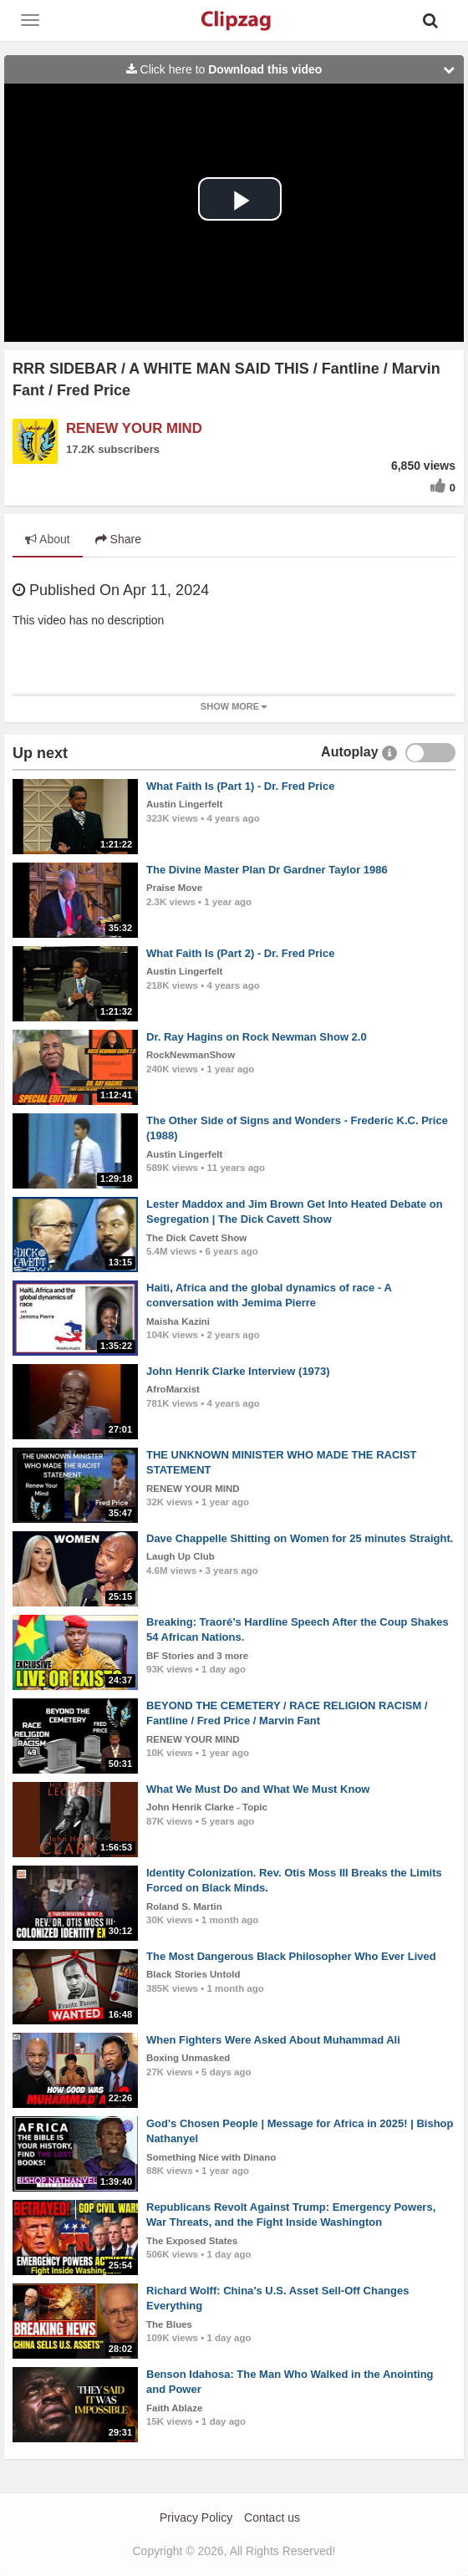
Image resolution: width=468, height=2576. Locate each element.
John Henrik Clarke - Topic (206, 1807)
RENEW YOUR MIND (134, 428)
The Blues (169, 2324)
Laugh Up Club (180, 1556)
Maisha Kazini (178, 1321)
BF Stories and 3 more (197, 1656)
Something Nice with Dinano (211, 2157)
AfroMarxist (173, 1389)
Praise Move (174, 888)
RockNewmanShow (190, 1055)
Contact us (272, 2517)
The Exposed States (191, 2241)
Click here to (294, 69)
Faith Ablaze (174, 2408)
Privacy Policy (196, 2517)
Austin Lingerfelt (184, 804)
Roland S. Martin (184, 1906)
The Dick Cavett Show (196, 1238)
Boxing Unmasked (188, 2058)
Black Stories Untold (193, 1974)
